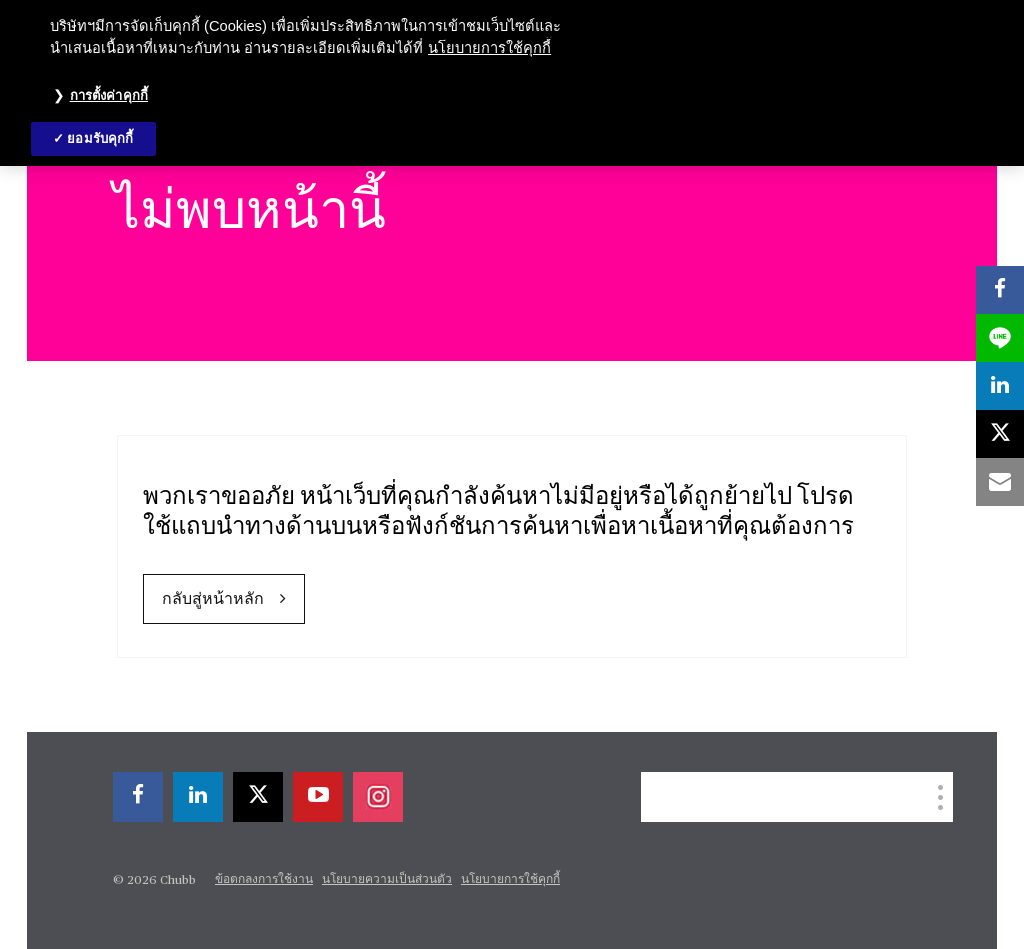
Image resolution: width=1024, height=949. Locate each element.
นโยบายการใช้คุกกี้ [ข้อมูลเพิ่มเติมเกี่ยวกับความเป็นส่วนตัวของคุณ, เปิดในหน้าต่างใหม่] (489, 48)
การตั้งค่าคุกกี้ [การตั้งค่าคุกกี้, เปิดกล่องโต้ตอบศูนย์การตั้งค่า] (109, 95)
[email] (1000, 482)
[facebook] (138, 797)
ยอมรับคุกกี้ (100, 138)
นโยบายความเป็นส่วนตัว (387, 880)
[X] (258, 797)
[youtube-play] (318, 797)
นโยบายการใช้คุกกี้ (510, 880)
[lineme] (1000, 338)
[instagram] (378, 797)
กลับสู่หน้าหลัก (213, 600)
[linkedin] (198, 797)
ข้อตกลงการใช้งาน (264, 880)
